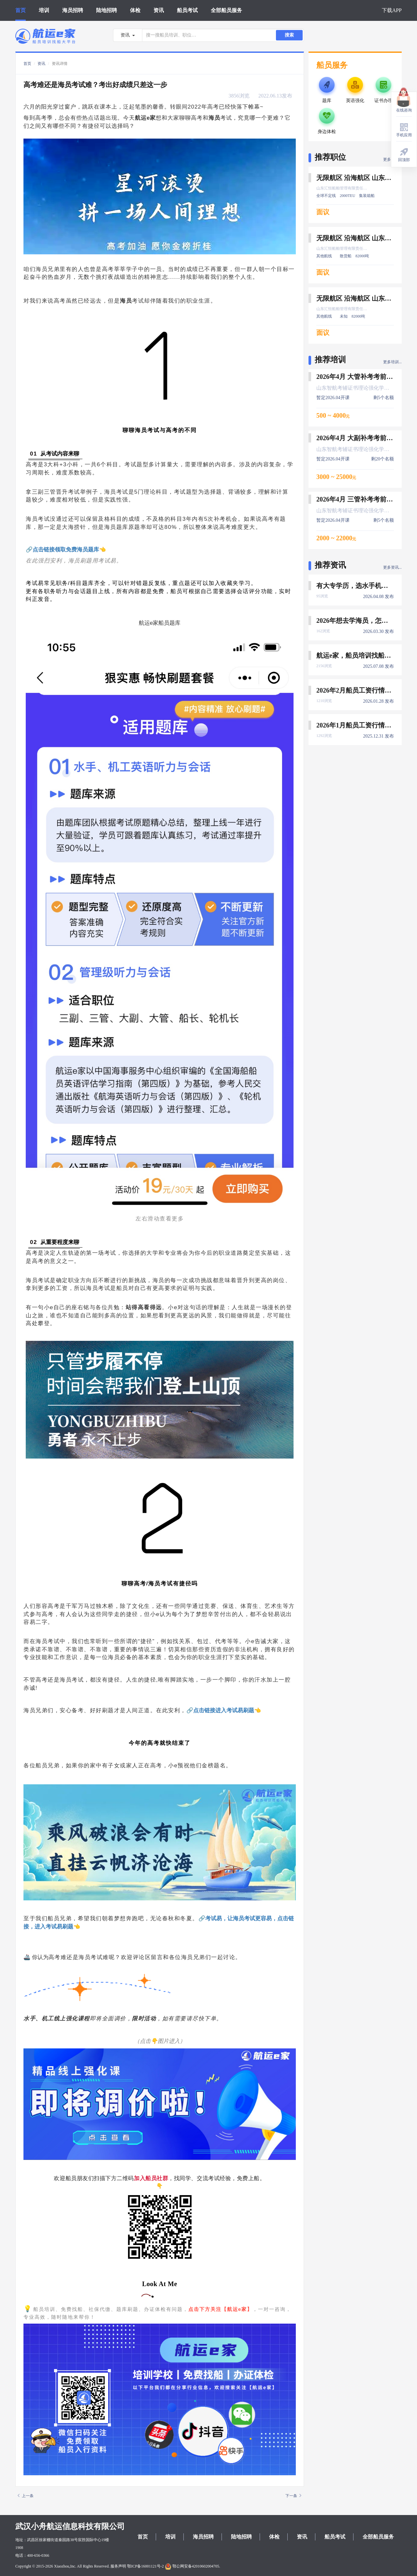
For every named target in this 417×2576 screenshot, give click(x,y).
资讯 (158, 10)
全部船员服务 (226, 10)
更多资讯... (392, 567)
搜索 (289, 35)
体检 (135, 10)
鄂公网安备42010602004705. (192, 2566)
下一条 (293, 2496)
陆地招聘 (106, 10)
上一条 (26, 2496)
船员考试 (187, 10)
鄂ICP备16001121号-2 (145, 2566)
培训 (44, 10)
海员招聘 (72, 10)
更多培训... (392, 362)
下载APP (392, 10)
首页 (20, 10)
